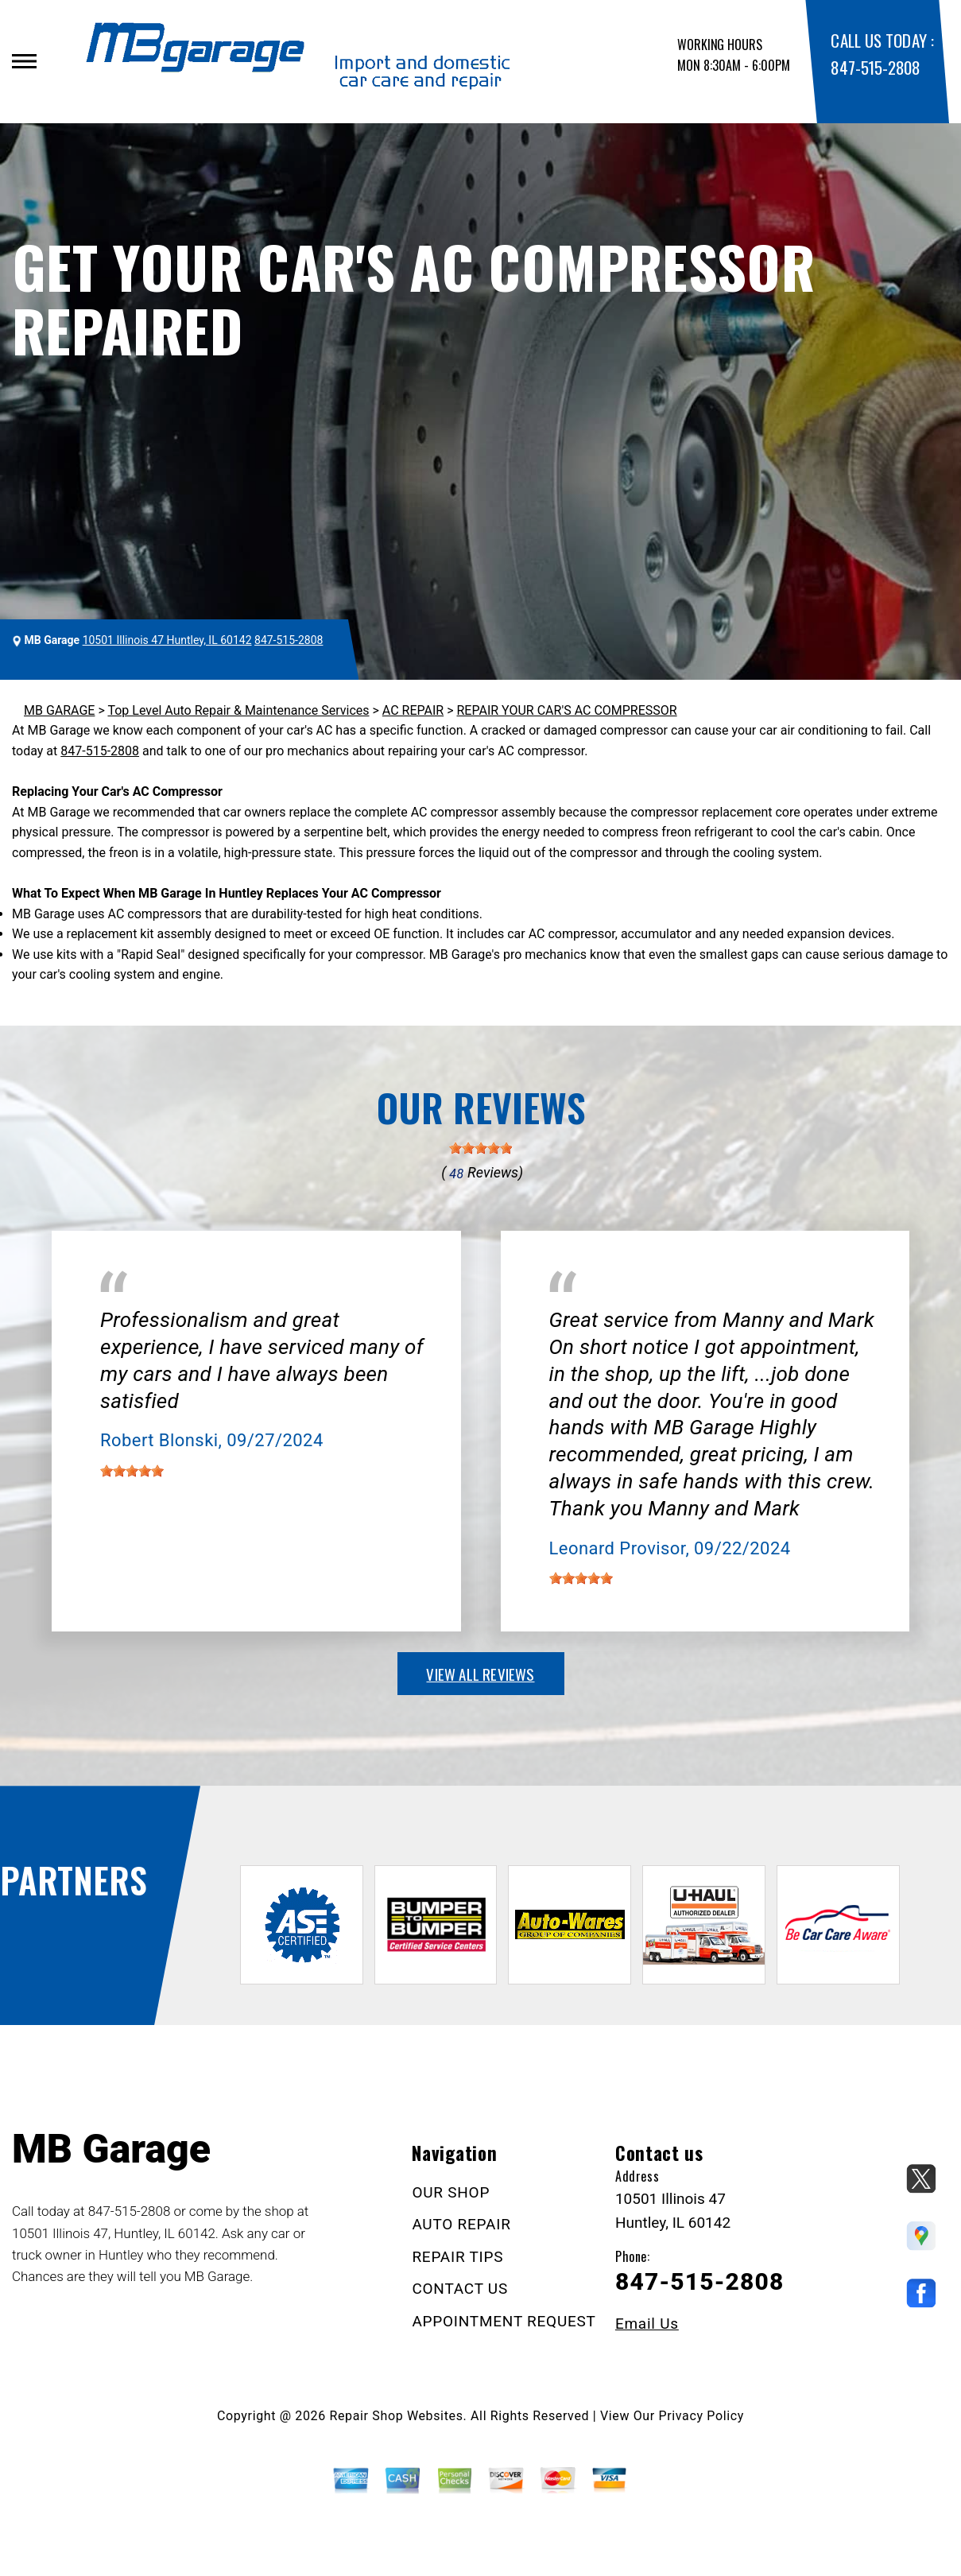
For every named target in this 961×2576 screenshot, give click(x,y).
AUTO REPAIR (461, 2224)
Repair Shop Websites (396, 2415)
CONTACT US (460, 2288)
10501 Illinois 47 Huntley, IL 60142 (167, 640)
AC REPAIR (413, 710)
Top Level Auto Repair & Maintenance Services (238, 710)
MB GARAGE (59, 710)
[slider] (481, 1148)
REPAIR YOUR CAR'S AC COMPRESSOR (566, 710)
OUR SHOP (451, 2192)
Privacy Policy (701, 2415)
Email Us (647, 2323)
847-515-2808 (875, 67)
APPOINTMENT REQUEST (503, 2321)
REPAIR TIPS (457, 2257)
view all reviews (480, 1673)
